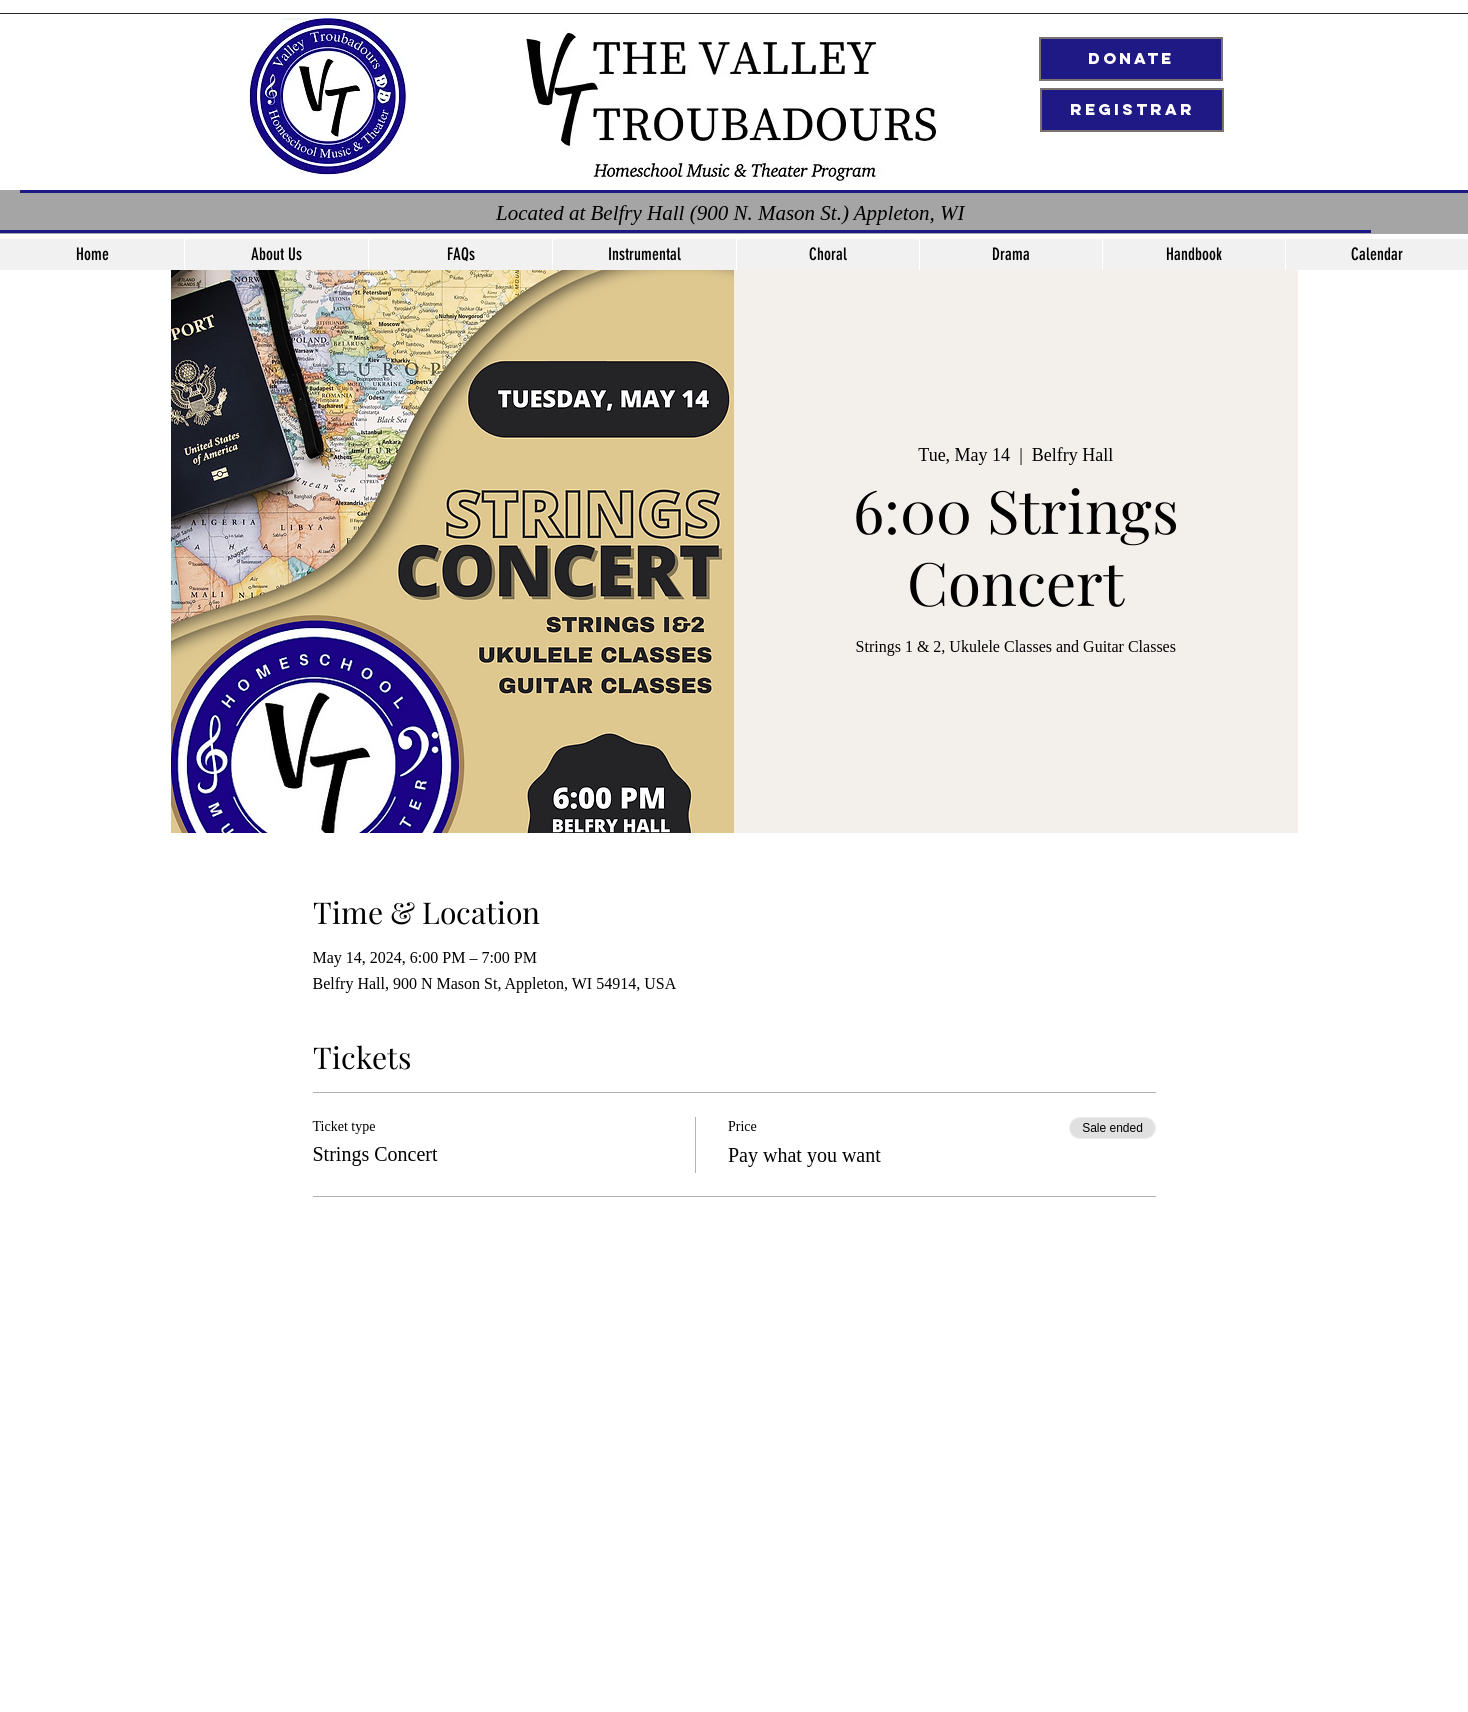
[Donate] (1131, 59)
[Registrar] (1132, 110)
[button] (644, 254)
